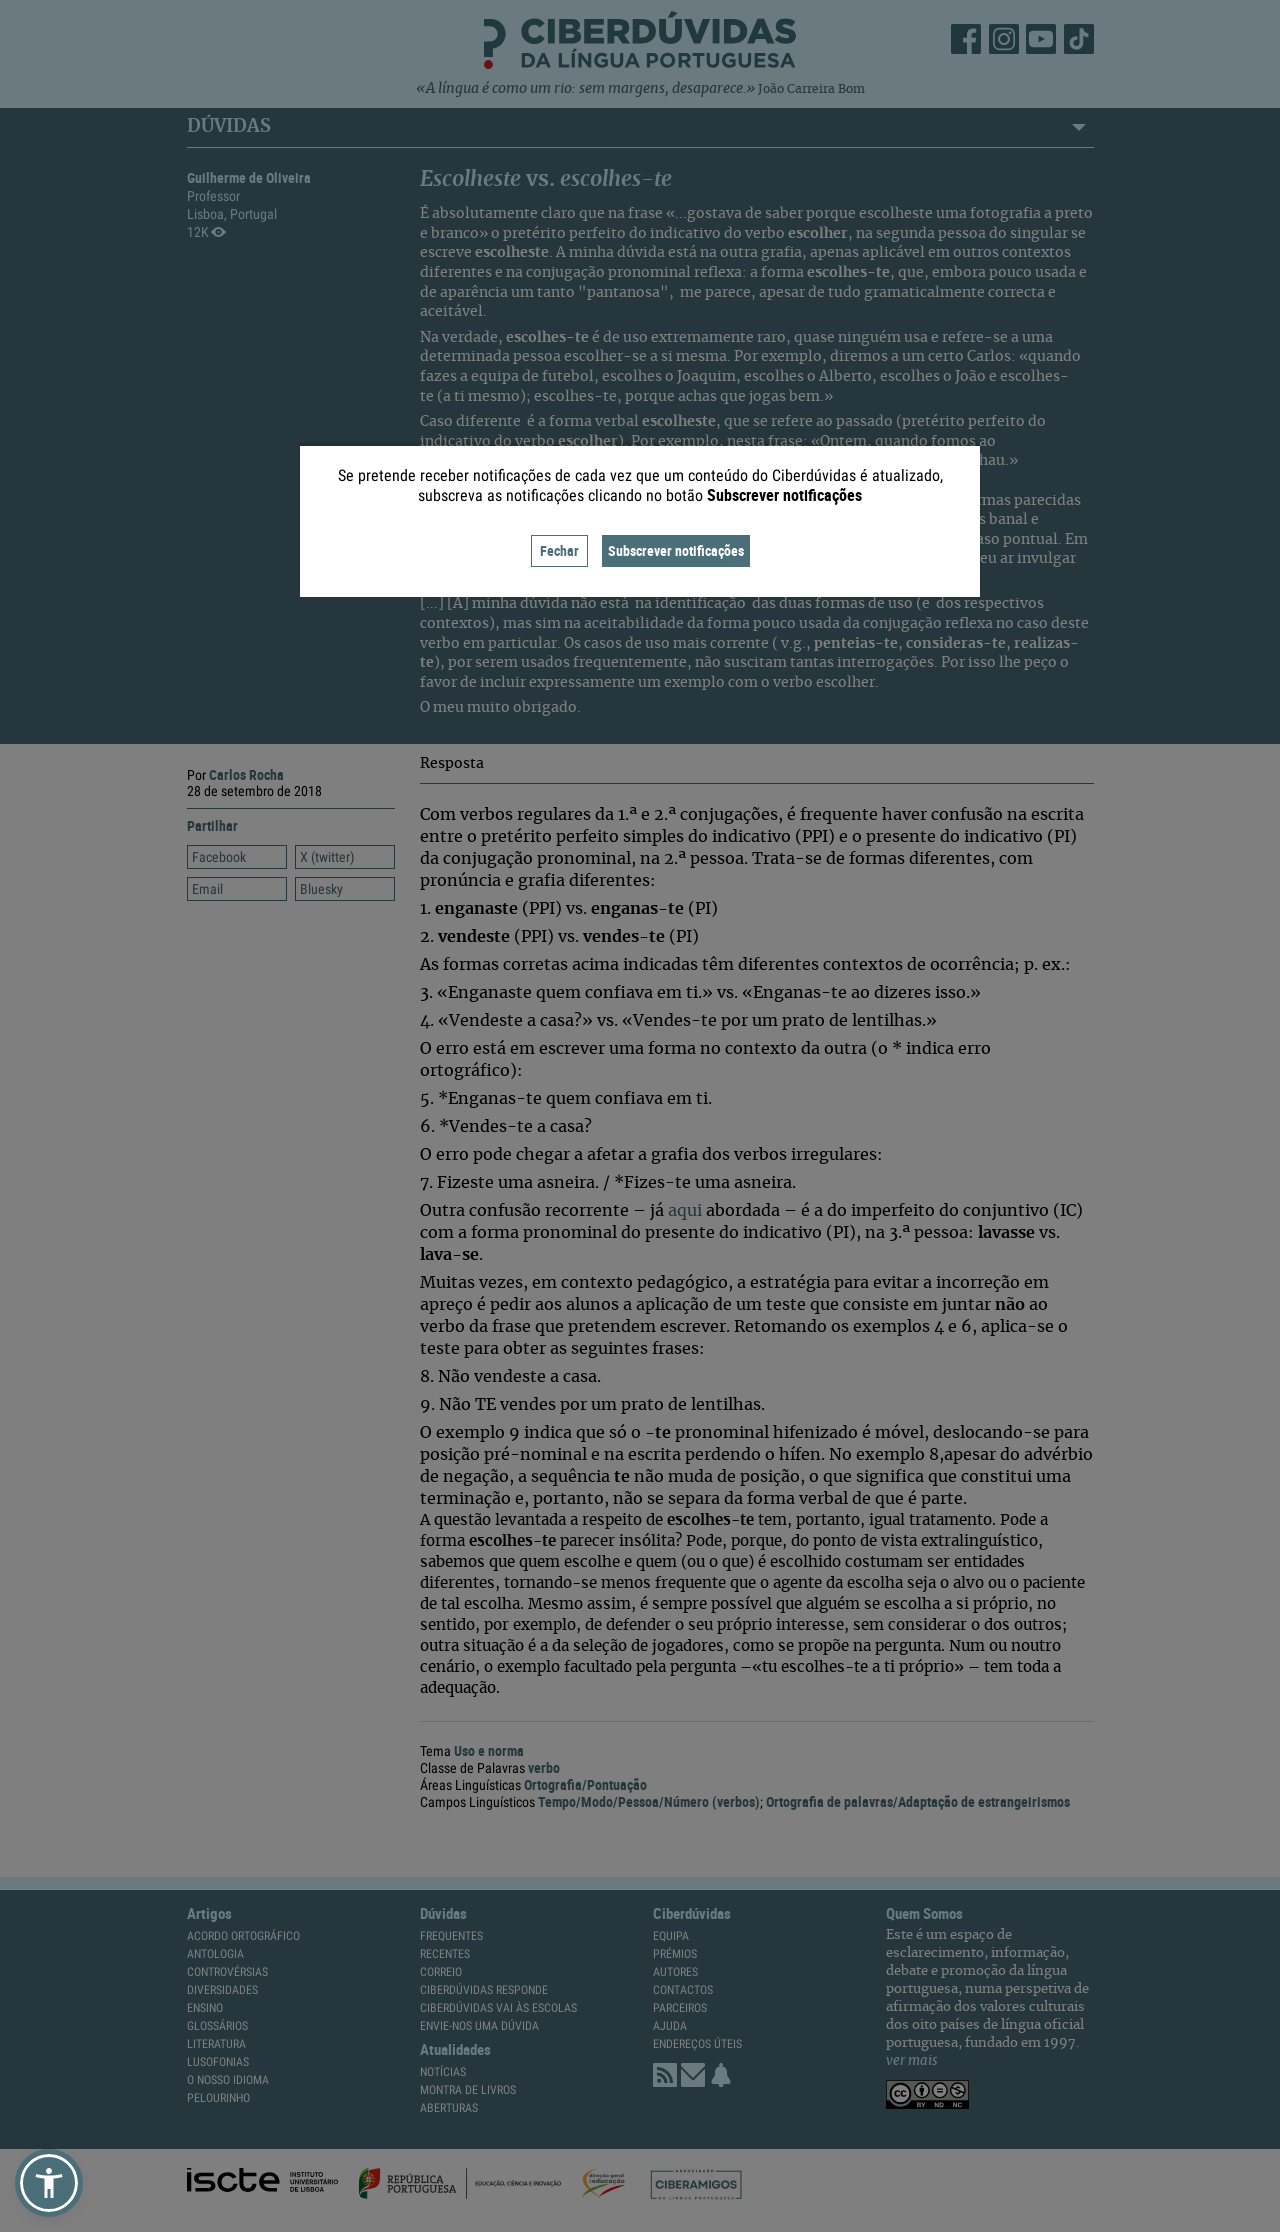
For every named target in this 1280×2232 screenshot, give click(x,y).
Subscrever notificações (676, 550)
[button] (49, 2183)
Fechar (559, 550)
